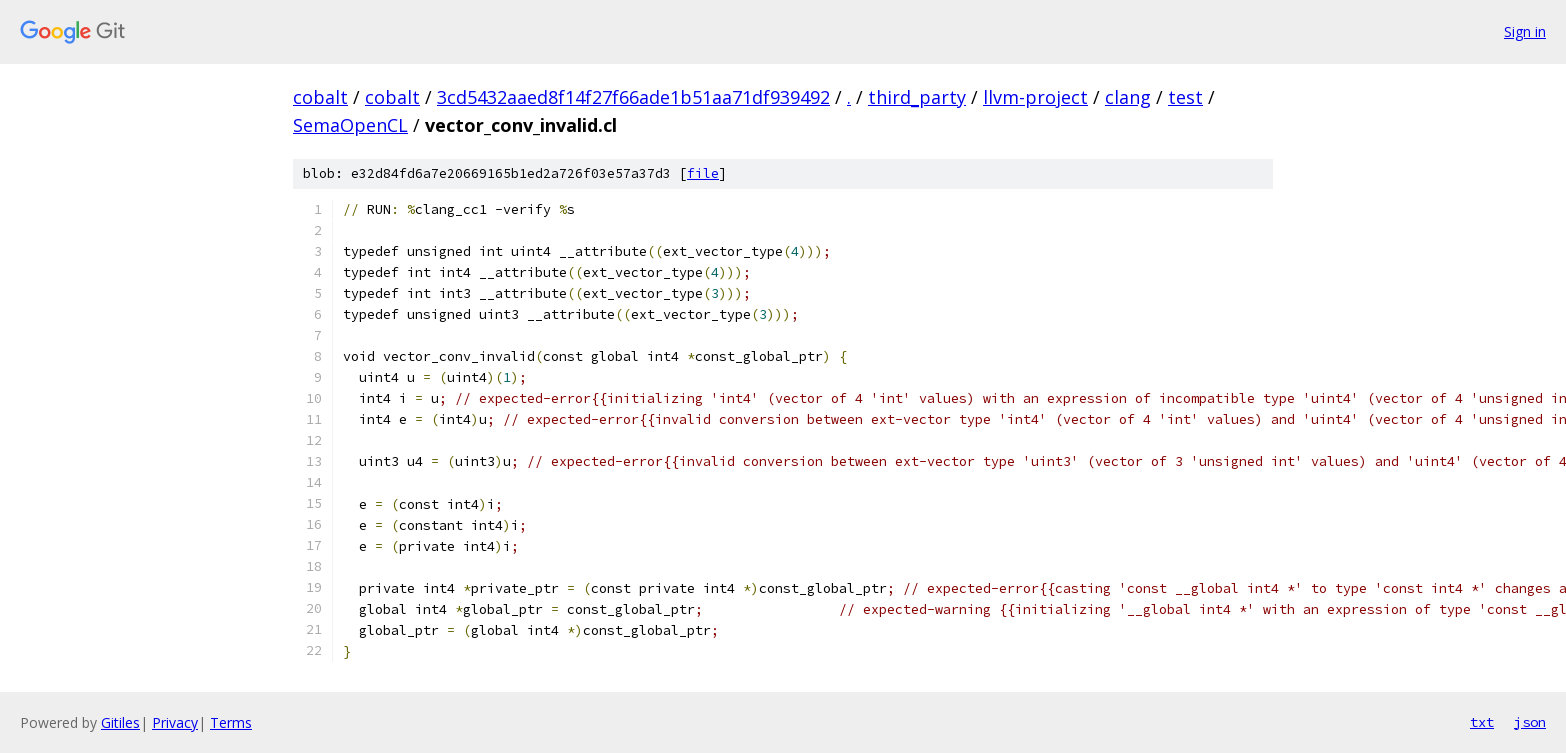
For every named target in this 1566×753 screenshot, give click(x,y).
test (1185, 97)
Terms (231, 722)
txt (1482, 722)
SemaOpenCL (350, 125)
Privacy (175, 722)
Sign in (1525, 31)
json (1530, 722)
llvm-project (1035, 97)
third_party (917, 97)
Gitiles (120, 722)
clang (1128, 97)
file (703, 173)
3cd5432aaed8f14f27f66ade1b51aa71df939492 (633, 97)
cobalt (320, 97)
